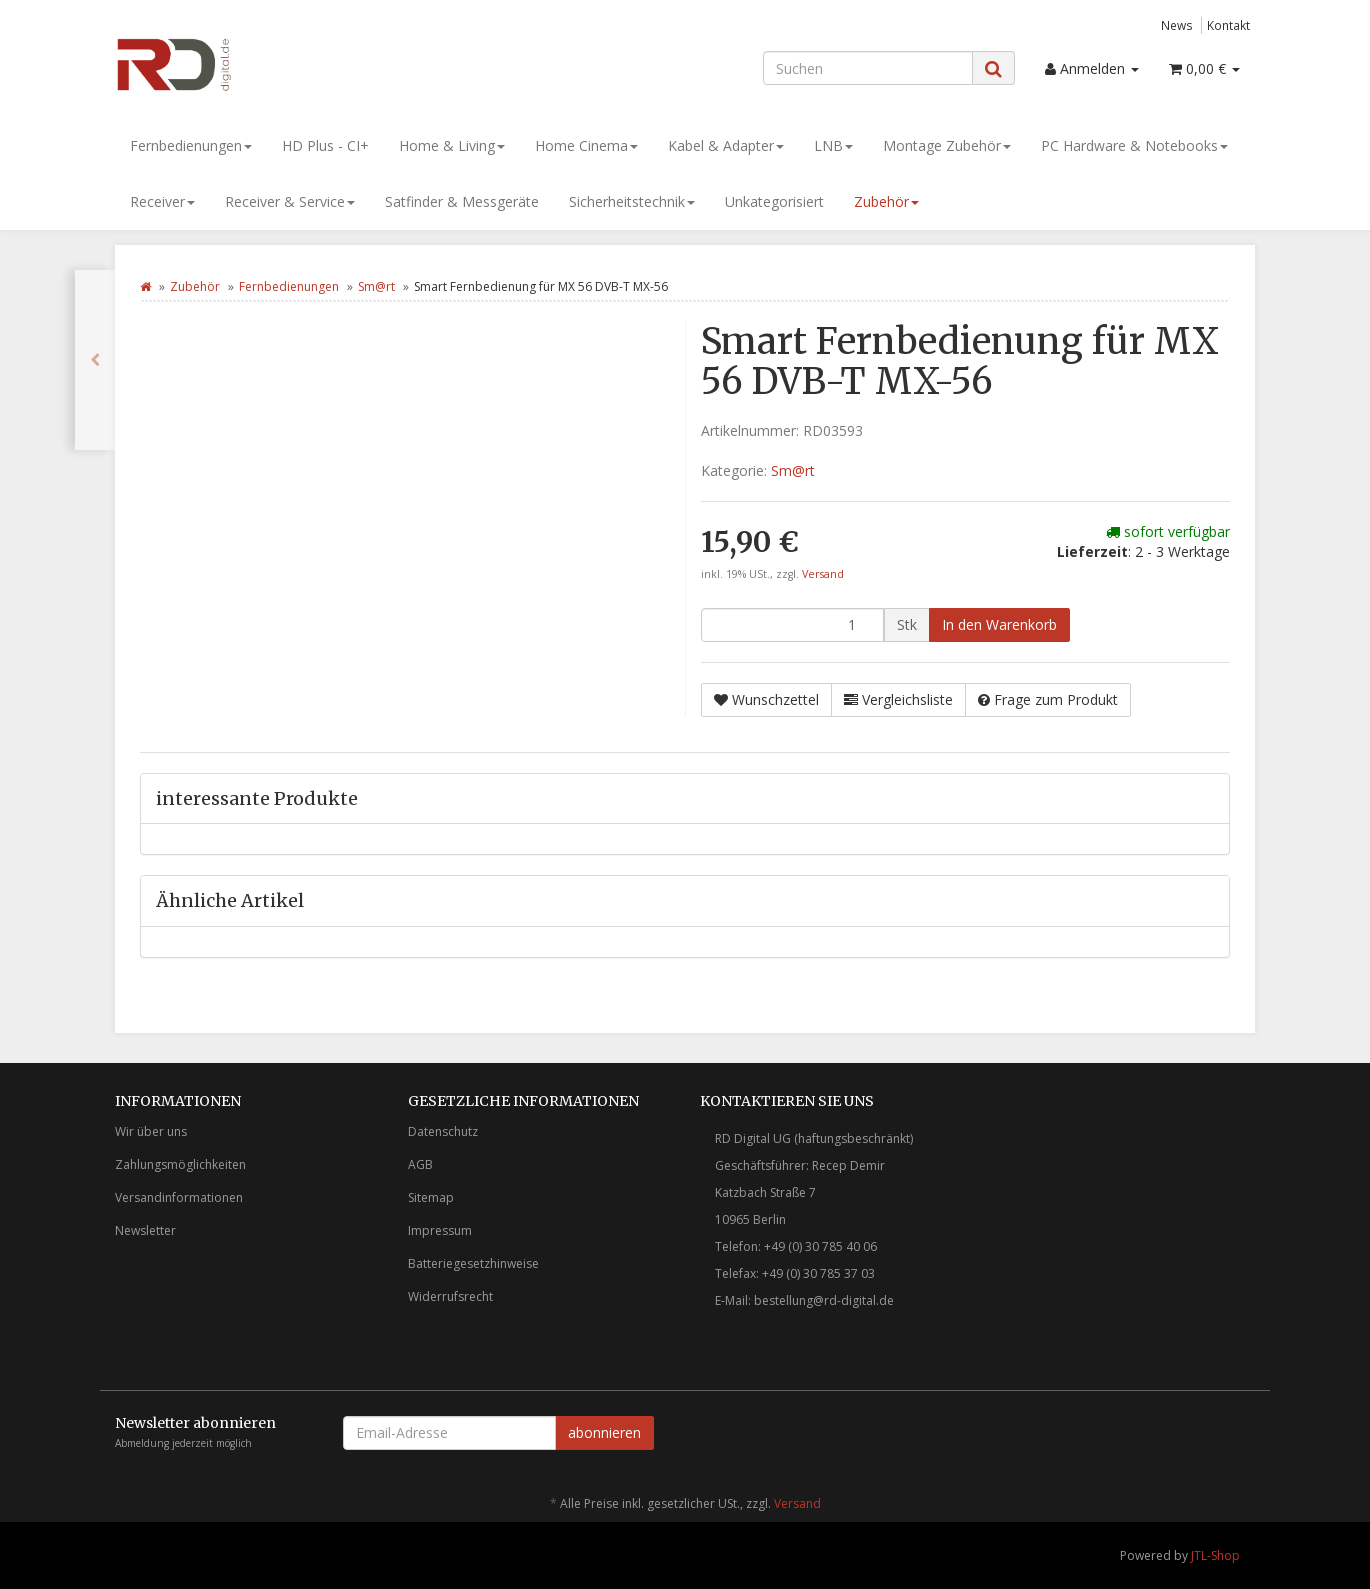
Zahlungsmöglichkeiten (180, 1164)
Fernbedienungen (191, 145)
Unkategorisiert (774, 201)
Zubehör (886, 201)
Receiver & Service (290, 201)
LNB (833, 145)
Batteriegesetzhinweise (473, 1263)
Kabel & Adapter (726, 145)
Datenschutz (443, 1131)
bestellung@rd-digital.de (824, 1300)
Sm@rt (376, 286)
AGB (420, 1164)
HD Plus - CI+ (325, 145)
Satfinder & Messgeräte (462, 201)
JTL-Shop (1215, 1555)
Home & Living (452, 145)
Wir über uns (151, 1131)
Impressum (440, 1230)
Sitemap (431, 1197)
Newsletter (145, 1230)
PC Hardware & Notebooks (1134, 145)
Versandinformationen (179, 1197)
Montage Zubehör (947, 145)
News (1177, 25)
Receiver (162, 201)
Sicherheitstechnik (632, 201)
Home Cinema (586, 145)
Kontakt (1228, 25)
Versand (823, 574)
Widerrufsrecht (450, 1296)
